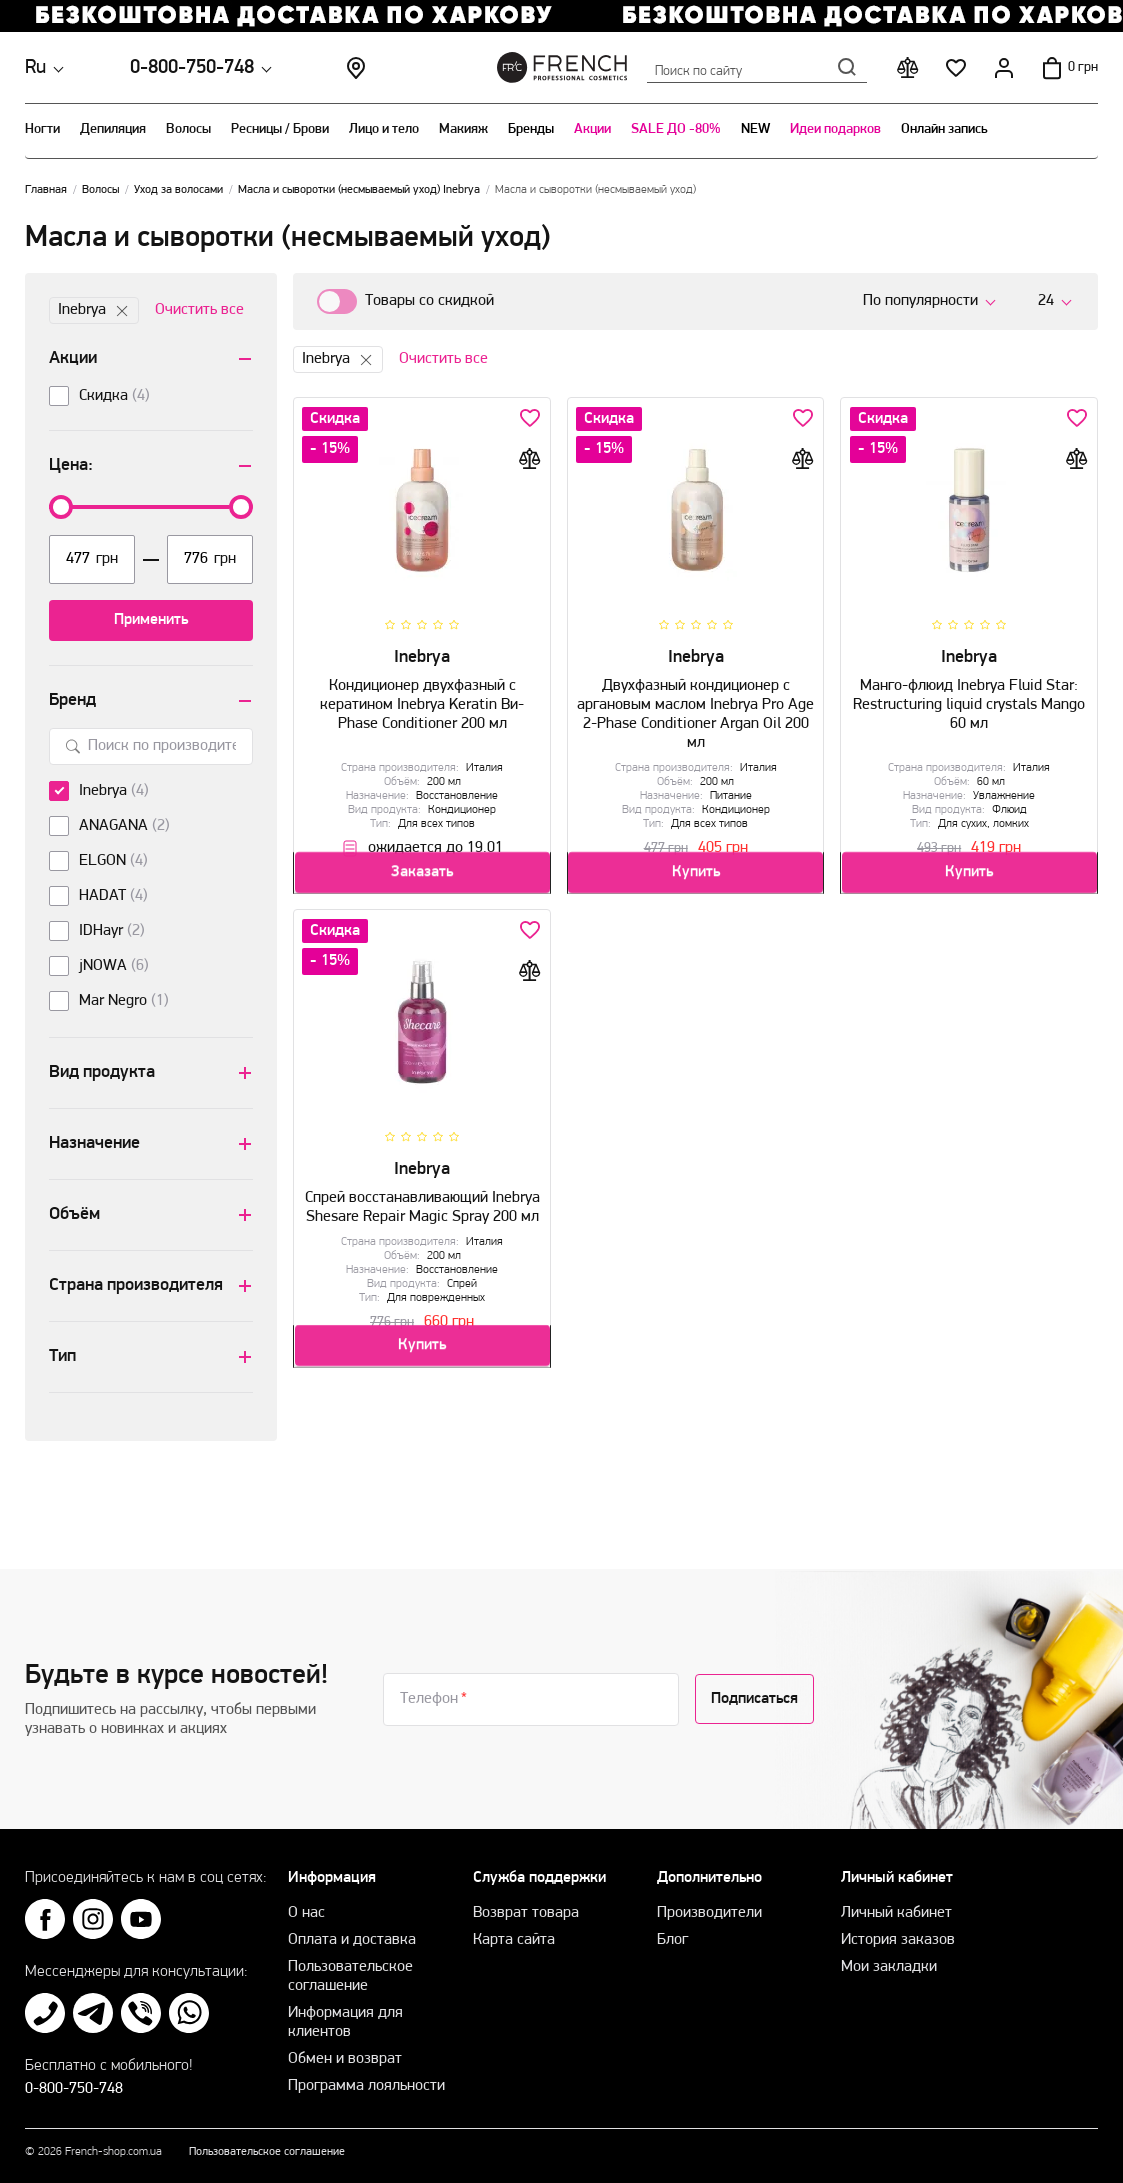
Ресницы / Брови (280, 129)
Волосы (188, 129)
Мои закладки (889, 1967)
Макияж (463, 129)
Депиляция (113, 129)
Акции (592, 129)
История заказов (898, 1940)
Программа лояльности (366, 2086)
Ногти (42, 129)
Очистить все (199, 310)
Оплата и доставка (352, 1940)
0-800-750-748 (192, 68)
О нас (306, 1913)
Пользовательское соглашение (267, 2152)
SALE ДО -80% (676, 129)
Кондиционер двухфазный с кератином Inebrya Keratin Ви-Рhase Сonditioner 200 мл (422, 697)
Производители (709, 1913)
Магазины (356, 68)
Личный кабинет (896, 1913)
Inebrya (94, 310)
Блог (672, 1940)
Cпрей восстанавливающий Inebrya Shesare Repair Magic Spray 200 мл (422, 1199)
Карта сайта (514, 1940)
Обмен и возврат (345, 2059)
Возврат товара (526, 1913)
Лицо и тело (384, 129)
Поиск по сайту (757, 67)
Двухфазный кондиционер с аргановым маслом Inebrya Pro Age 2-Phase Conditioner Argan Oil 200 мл (696, 707)
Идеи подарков (835, 129)
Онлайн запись (944, 129)
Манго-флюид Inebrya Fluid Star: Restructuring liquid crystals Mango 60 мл (969, 697)
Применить (151, 620)
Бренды (531, 129)
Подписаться (754, 1699)
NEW (755, 129)
